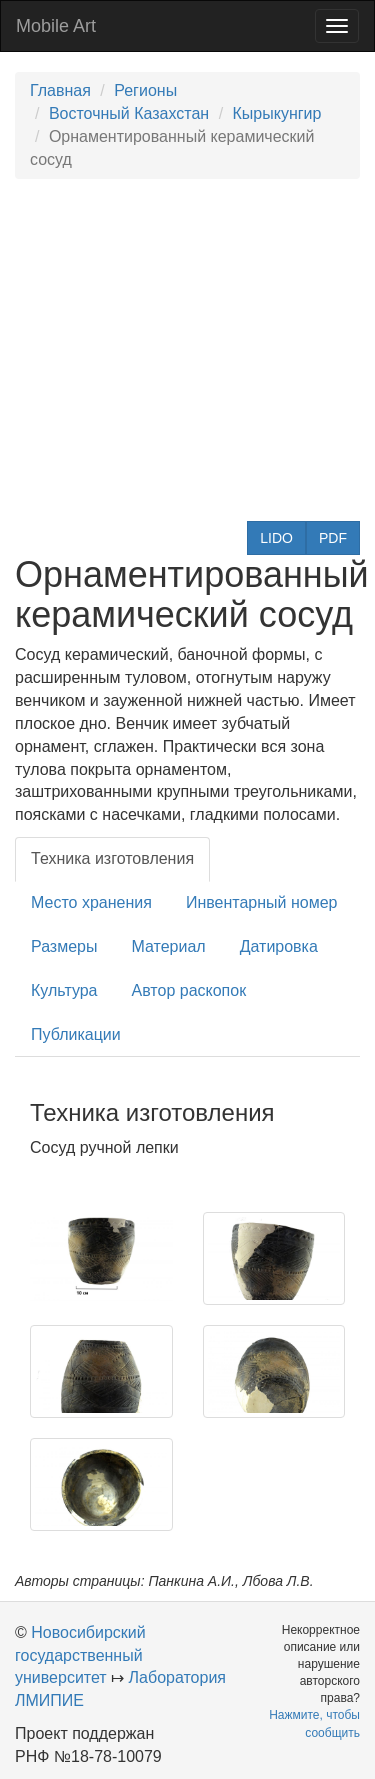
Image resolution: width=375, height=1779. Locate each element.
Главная (60, 90)
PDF (333, 538)
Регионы (145, 90)
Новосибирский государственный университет (80, 1655)
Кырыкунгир (277, 113)
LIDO (276, 538)
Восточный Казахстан (129, 113)
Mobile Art (56, 26)
